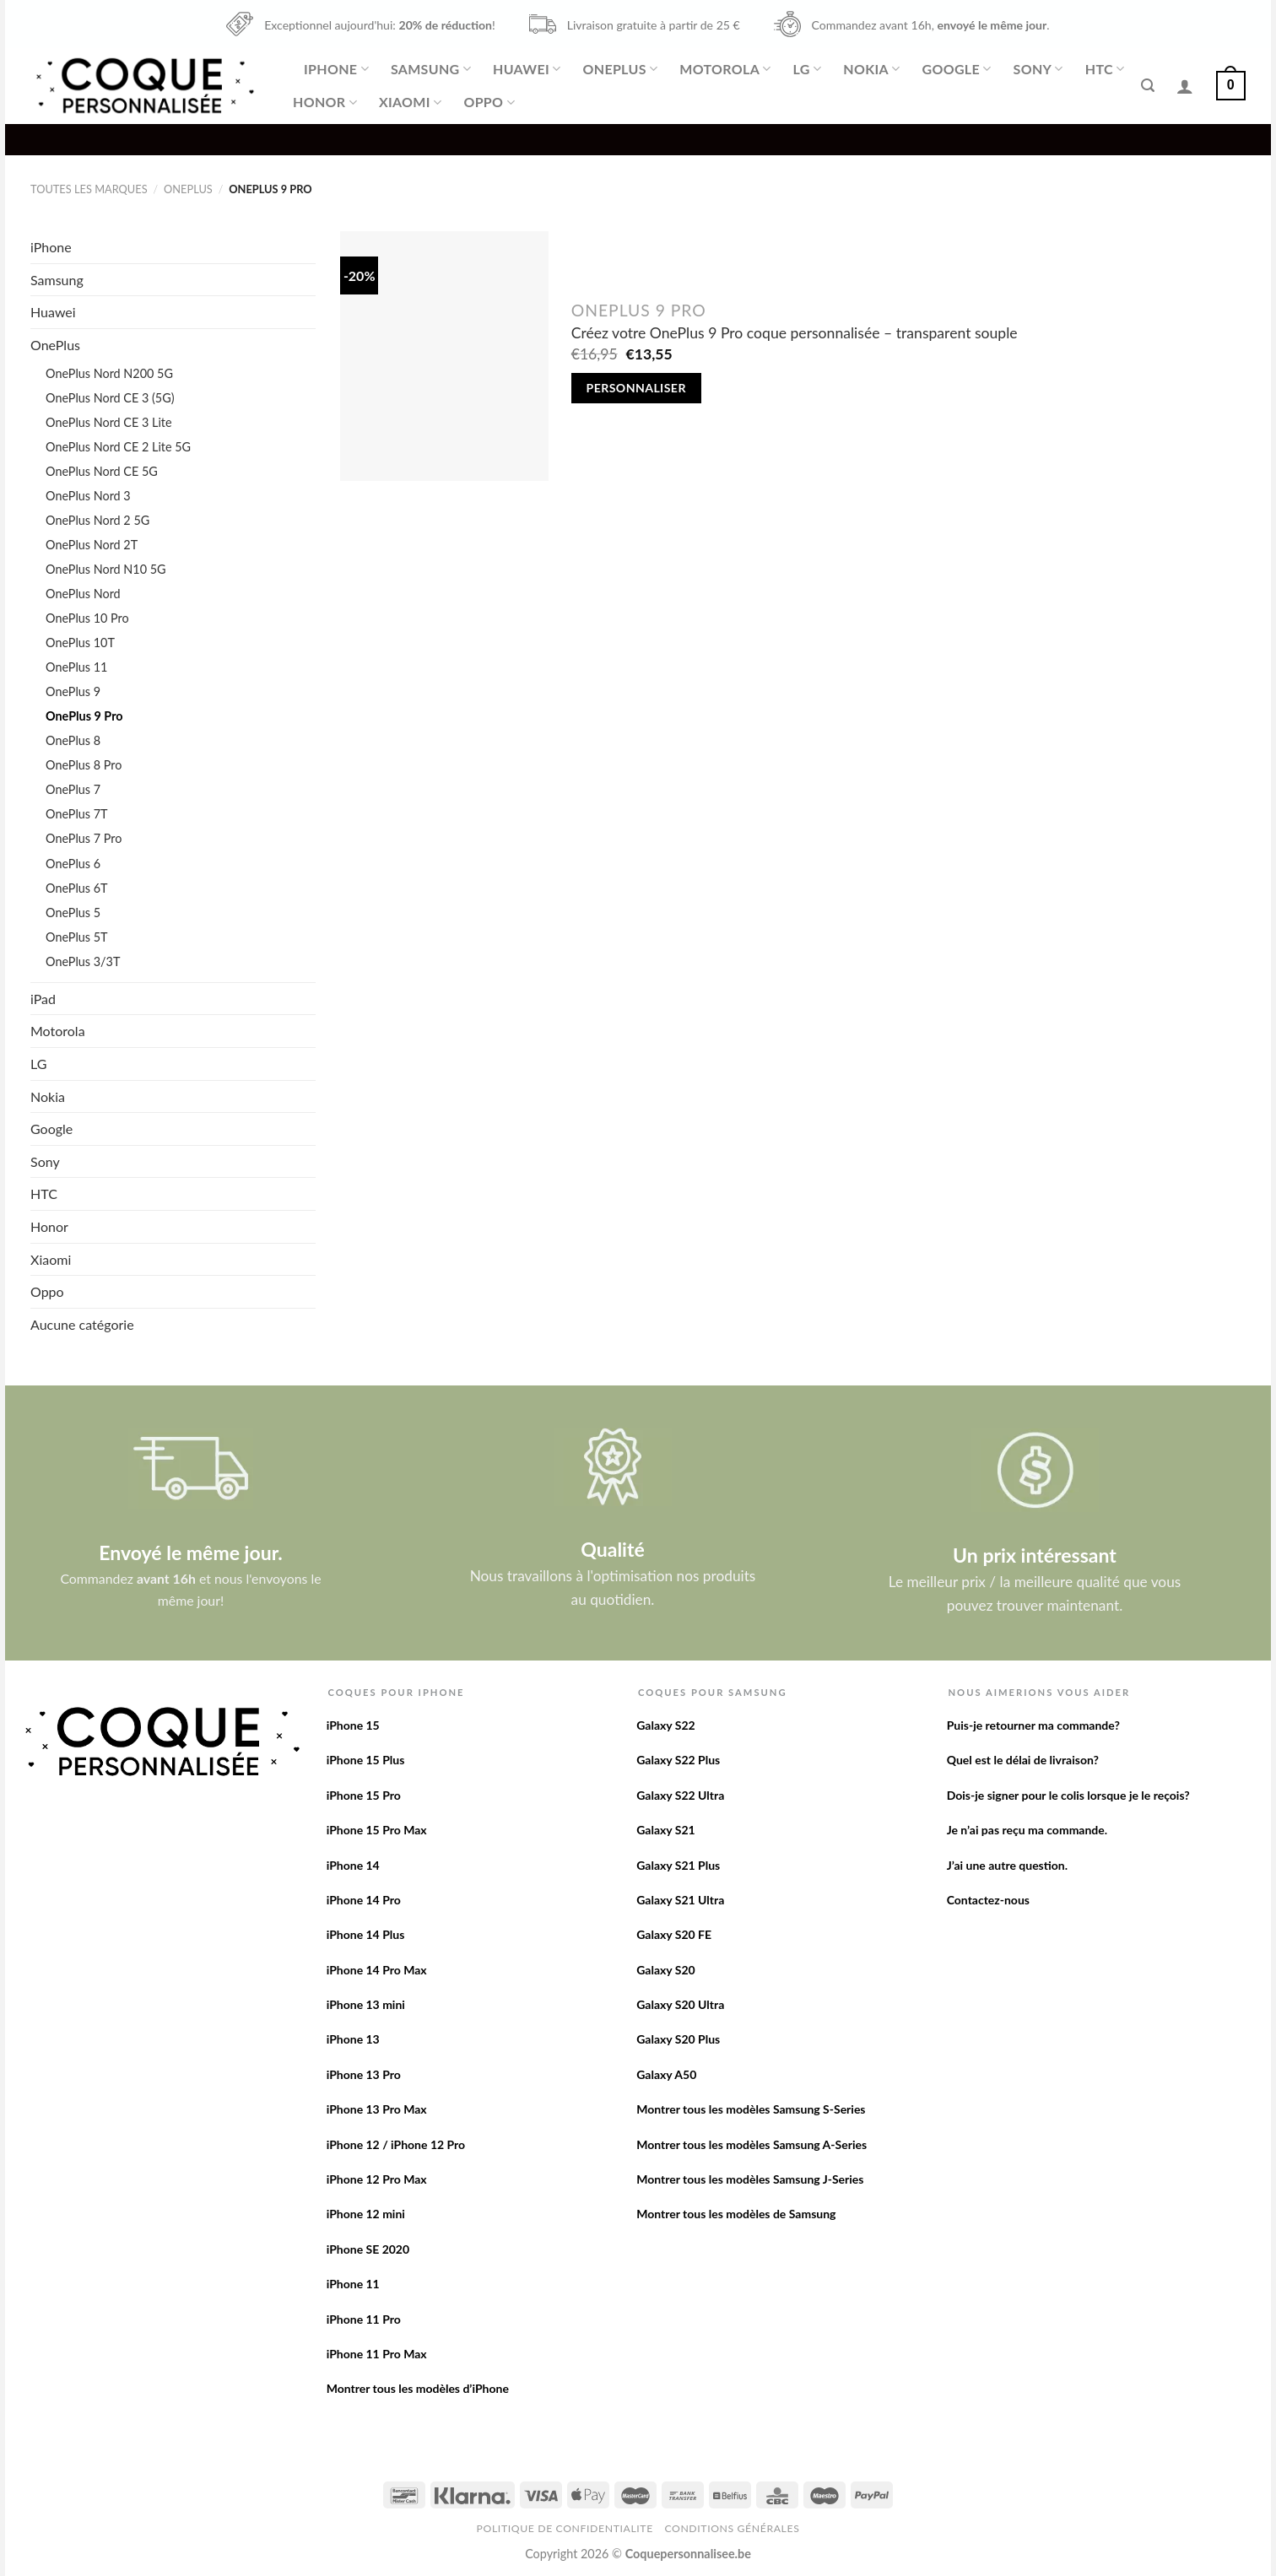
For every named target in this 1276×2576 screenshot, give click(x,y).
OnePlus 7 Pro (84, 838)
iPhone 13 (353, 2039)
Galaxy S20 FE (673, 1934)
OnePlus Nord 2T (92, 544)
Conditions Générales (731, 2528)
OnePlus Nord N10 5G (106, 569)
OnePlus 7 (73, 789)
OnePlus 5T (77, 937)
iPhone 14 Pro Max (377, 1970)
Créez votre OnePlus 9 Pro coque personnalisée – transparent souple (794, 333)
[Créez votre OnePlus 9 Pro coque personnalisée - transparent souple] (444, 356)
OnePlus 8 (73, 740)
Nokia (871, 69)
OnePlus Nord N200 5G (109, 373)
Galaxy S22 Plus (678, 1759)
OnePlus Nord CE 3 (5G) (110, 398)
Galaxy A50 (666, 2074)
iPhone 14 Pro (364, 1900)
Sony (1038, 69)
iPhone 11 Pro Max (377, 2353)
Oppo (488, 102)
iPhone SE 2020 (368, 2249)
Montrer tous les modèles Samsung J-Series (749, 2179)
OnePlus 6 (73, 863)
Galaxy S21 (665, 1830)
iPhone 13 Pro (364, 2074)
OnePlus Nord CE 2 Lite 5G (118, 447)
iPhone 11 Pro (364, 2319)
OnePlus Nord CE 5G (102, 471)
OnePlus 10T (80, 642)
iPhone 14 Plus (366, 1934)
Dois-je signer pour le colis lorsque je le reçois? (1068, 1795)
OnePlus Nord (83, 593)
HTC (1105, 69)
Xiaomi (410, 102)
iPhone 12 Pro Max (377, 2179)
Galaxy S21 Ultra (680, 1900)
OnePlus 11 (76, 667)
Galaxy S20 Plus (678, 2039)
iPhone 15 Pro (364, 1795)
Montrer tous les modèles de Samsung (735, 2213)
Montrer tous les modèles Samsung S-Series (750, 2109)
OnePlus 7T (77, 814)
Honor (325, 102)
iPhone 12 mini (366, 2213)
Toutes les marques (89, 189)
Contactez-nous (988, 1900)
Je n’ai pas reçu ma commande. (1027, 1830)
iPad (43, 999)
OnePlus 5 (73, 912)
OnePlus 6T (77, 888)
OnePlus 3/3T (83, 961)
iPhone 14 (353, 1865)
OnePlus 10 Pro (87, 618)
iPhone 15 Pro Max (377, 1830)
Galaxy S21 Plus (678, 1865)
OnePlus (619, 69)
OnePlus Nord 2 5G (97, 520)
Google (957, 69)
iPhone (336, 69)
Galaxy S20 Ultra (680, 2004)
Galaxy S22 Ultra (680, 1795)
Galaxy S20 (665, 1970)
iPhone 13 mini (366, 2004)
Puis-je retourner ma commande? (1033, 1725)
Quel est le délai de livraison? (1023, 1759)
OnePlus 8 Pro (84, 765)
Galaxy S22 (665, 1725)
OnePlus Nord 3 (88, 496)
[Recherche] (1147, 85)
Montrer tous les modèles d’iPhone (418, 2388)
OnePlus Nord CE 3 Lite (109, 422)
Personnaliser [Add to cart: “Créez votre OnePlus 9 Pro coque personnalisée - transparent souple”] (636, 388)
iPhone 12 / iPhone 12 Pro (396, 2144)
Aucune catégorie (82, 1324)
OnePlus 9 (73, 691)
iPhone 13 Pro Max (377, 2109)
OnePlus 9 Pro (84, 716)
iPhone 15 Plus (366, 1759)
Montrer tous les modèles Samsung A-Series (751, 2144)
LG (807, 69)
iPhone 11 (353, 2283)
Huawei (526, 69)
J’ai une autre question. (1007, 1865)
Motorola (724, 69)
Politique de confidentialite (565, 2528)
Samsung (431, 69)
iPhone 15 (353, 1725)
